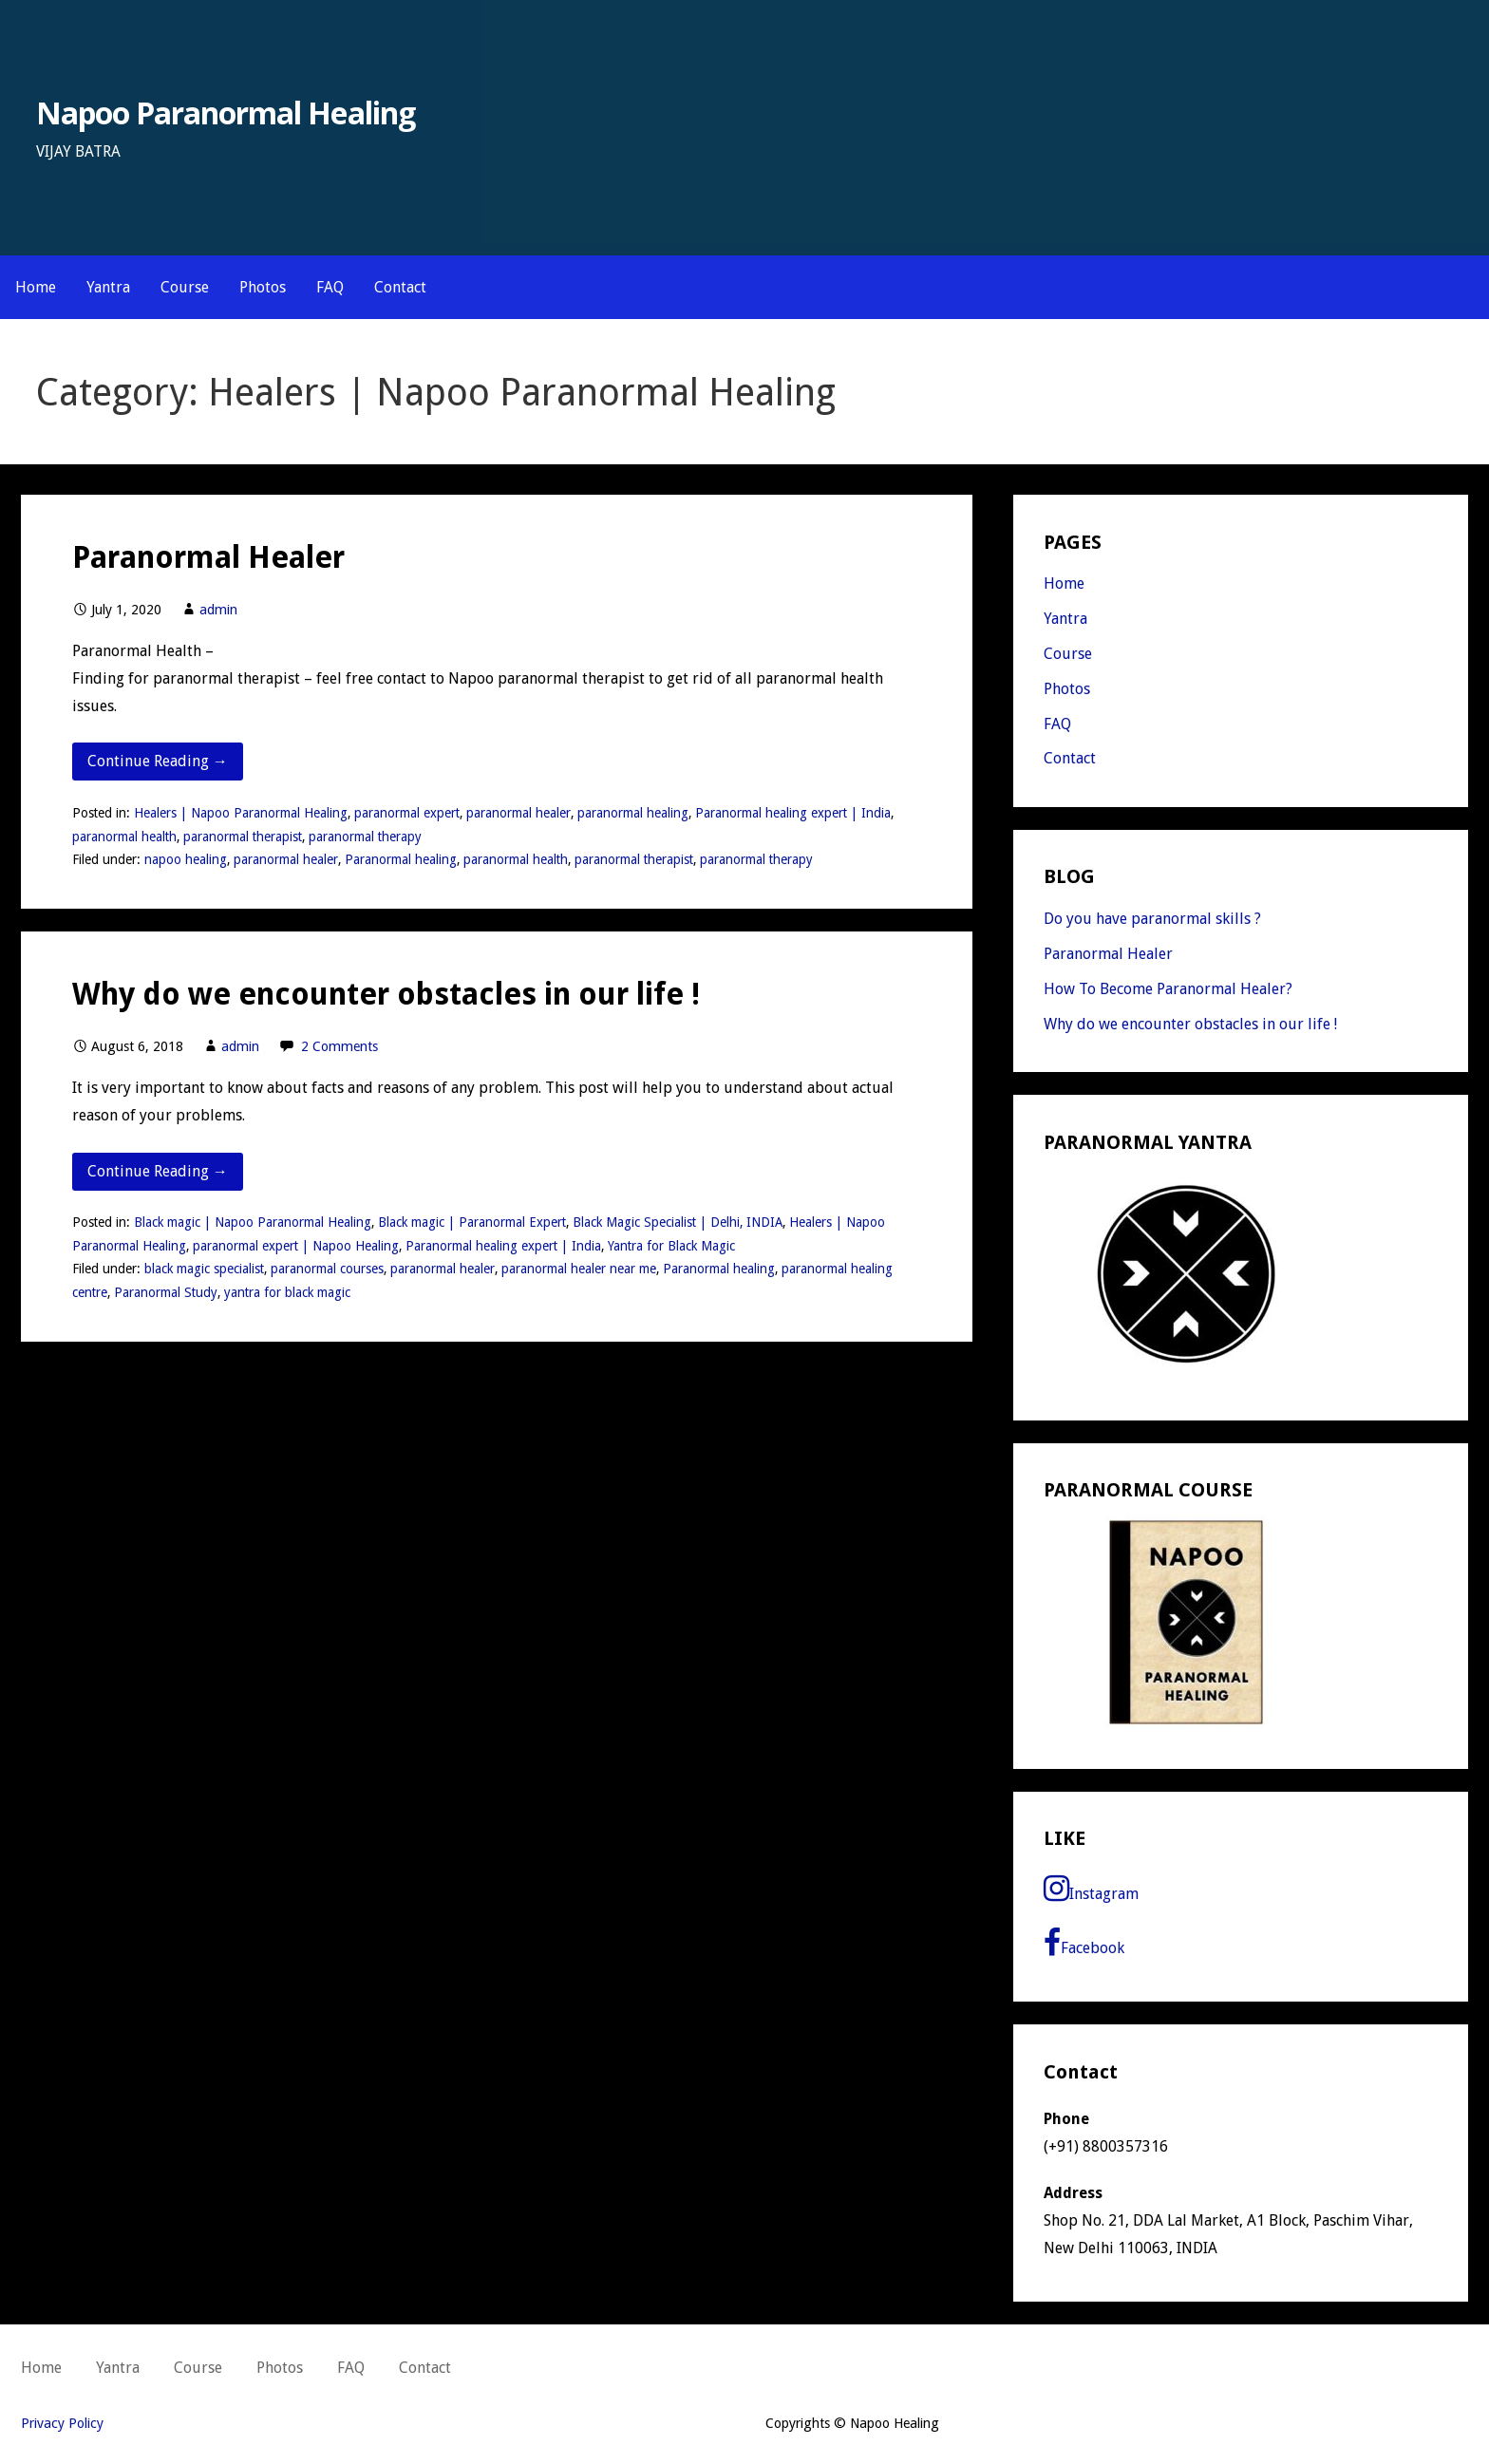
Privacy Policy (62, 2423)
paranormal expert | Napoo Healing (296, 1245)
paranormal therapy (365, 836)
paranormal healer (518, 812)
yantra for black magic (287, 1292)
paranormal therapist (242, 836)
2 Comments (339, 1046)
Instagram (1091, 1888)
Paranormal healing (401, 859)
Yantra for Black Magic (671, 1245)
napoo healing (185, 859)
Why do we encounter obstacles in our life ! (386, 994)
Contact (400, 287)
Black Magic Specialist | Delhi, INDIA (677, 1222)
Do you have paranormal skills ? (1152, 919)
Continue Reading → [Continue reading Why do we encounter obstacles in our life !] (157, 1171)
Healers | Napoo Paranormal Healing (241, 812)
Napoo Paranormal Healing (225, 112)
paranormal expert (407, 812)
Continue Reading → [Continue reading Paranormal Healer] (157, 761)
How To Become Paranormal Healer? (1168, 989)
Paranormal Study (165, 1292)
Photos (262, 287)
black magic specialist (204, 1268)
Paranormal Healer (208, 557)
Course (184, 287)
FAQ (330, 287)
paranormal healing (632, 812)
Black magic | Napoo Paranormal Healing (252, 1222)
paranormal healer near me (578, 1268)
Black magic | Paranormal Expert (472, 1222)
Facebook (1084, 1943)
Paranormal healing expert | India (793, 812)
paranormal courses (327, 1268)
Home (35, 287)
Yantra (108, 287)
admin (218, 609)
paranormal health (124, 836)
